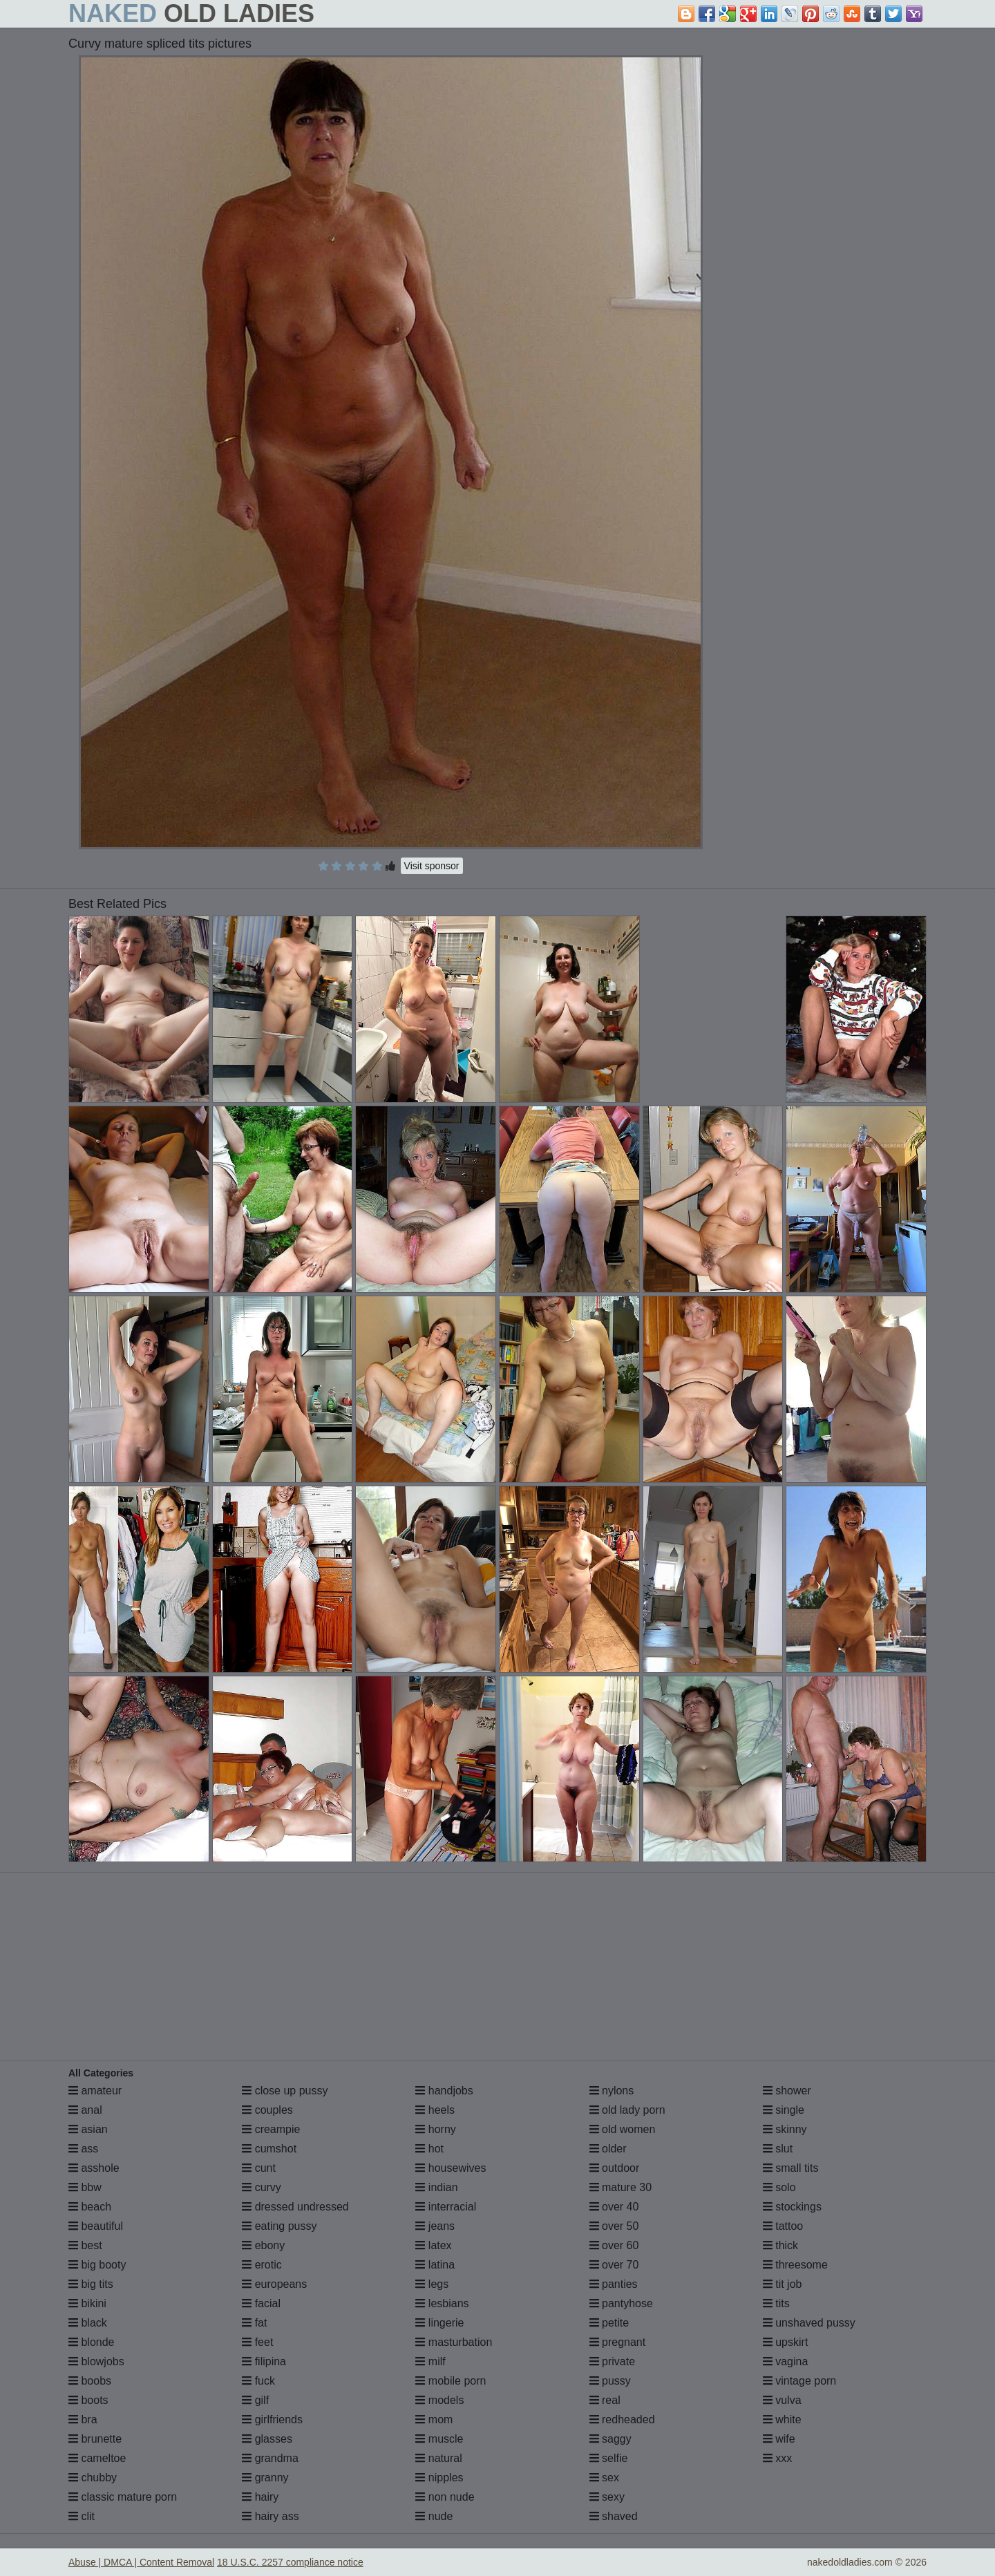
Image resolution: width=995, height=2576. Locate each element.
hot (429, 2148)
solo (779, 2187)
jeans (435, 2226)
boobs (89, 2381)
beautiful (95, 2226)
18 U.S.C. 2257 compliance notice (290, 2562)
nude (434, 2516)
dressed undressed (295, 2207)
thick (780, 2245)
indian (436, 2187)
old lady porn (627, 2110)
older (608, 2148)
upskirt (785, 2342)
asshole (94, 2168)
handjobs (444, 2090)
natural (438, 2458)
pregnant (617, 2342)
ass (83, 2148)
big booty (97, 2265)
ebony (263, 2245)
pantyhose (621, 2303)
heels (435, 2110)
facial (261, 2303)
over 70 (614, 2265)
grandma (270, 2458)
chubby (92, 2477)
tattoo (783, 2226)
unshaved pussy (809, 2323)
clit (81, 2516)
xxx (777, 2458)
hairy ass (270, 2516)
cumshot (269, 2148)
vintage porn (800, 2381)
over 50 (614, 2226)
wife (779, 2439)
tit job (782, 2284)
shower (787, 2090)
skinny (785, 2129)
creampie (271, 2129)
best (85, 2245)
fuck (258, 2381)
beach (89, 2207)
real (604, 2400)
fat (254, 2323)
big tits (90, 2284)
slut (778, 2148)
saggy (610, 2439)
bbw (85, 2187)
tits (776, 2303)
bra (82, 2419)
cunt (259, 2168)
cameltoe (97, 2458)
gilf (255, 2400)
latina (435, 2265)
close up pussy (285, 2090)
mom (434, 2419)
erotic (262, 2265)
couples (267, 2110)
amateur (95, 2090)
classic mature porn (122, 2497)
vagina (785, 2361)
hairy (260, 2497)
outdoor (614, 2168)
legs (431, 2284)
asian (88, 2129)
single (783, 2110)
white (782, 2419)
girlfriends (272, 2419)
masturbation (453, 2342)
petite (609, 2323)
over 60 (614, 2245)
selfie (608, 2458)
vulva (782, 2400)
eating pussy (279, 2226)
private (612, 2361)
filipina (264, 2361)
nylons (611, 2090)
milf (430, 2361)
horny (435, 2129)
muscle (439, 2439)
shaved (613, 2516)
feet (257, 2342)
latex (433, 2245)
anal (85, 2110)
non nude (444, 2497)
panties (613, 2284)
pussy (610, 2381)
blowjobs (96, 2361)
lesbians (441, 2303)
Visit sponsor (431, 865)
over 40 (614, 2207)
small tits (791, 2168)
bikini (87, 2303)
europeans (274, 2284)
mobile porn (450, 2381)
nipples (439, 2477)
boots (88, 2400)
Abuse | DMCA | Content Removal (141, 2562)
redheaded (622, 2419)
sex (604, 2477)
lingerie (439, 2323)
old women (622, 2129)
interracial (445, 2207)
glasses (267, 2439)
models (439, 2400)
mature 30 (620, 2187)
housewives (450, 2168)
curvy (261, 2187)
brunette (95, 2439)
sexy (607, 2497)
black (87, 2323)
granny (265, 2477)
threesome (795, 2265)
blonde (91, 2342)
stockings (792, 2207)
